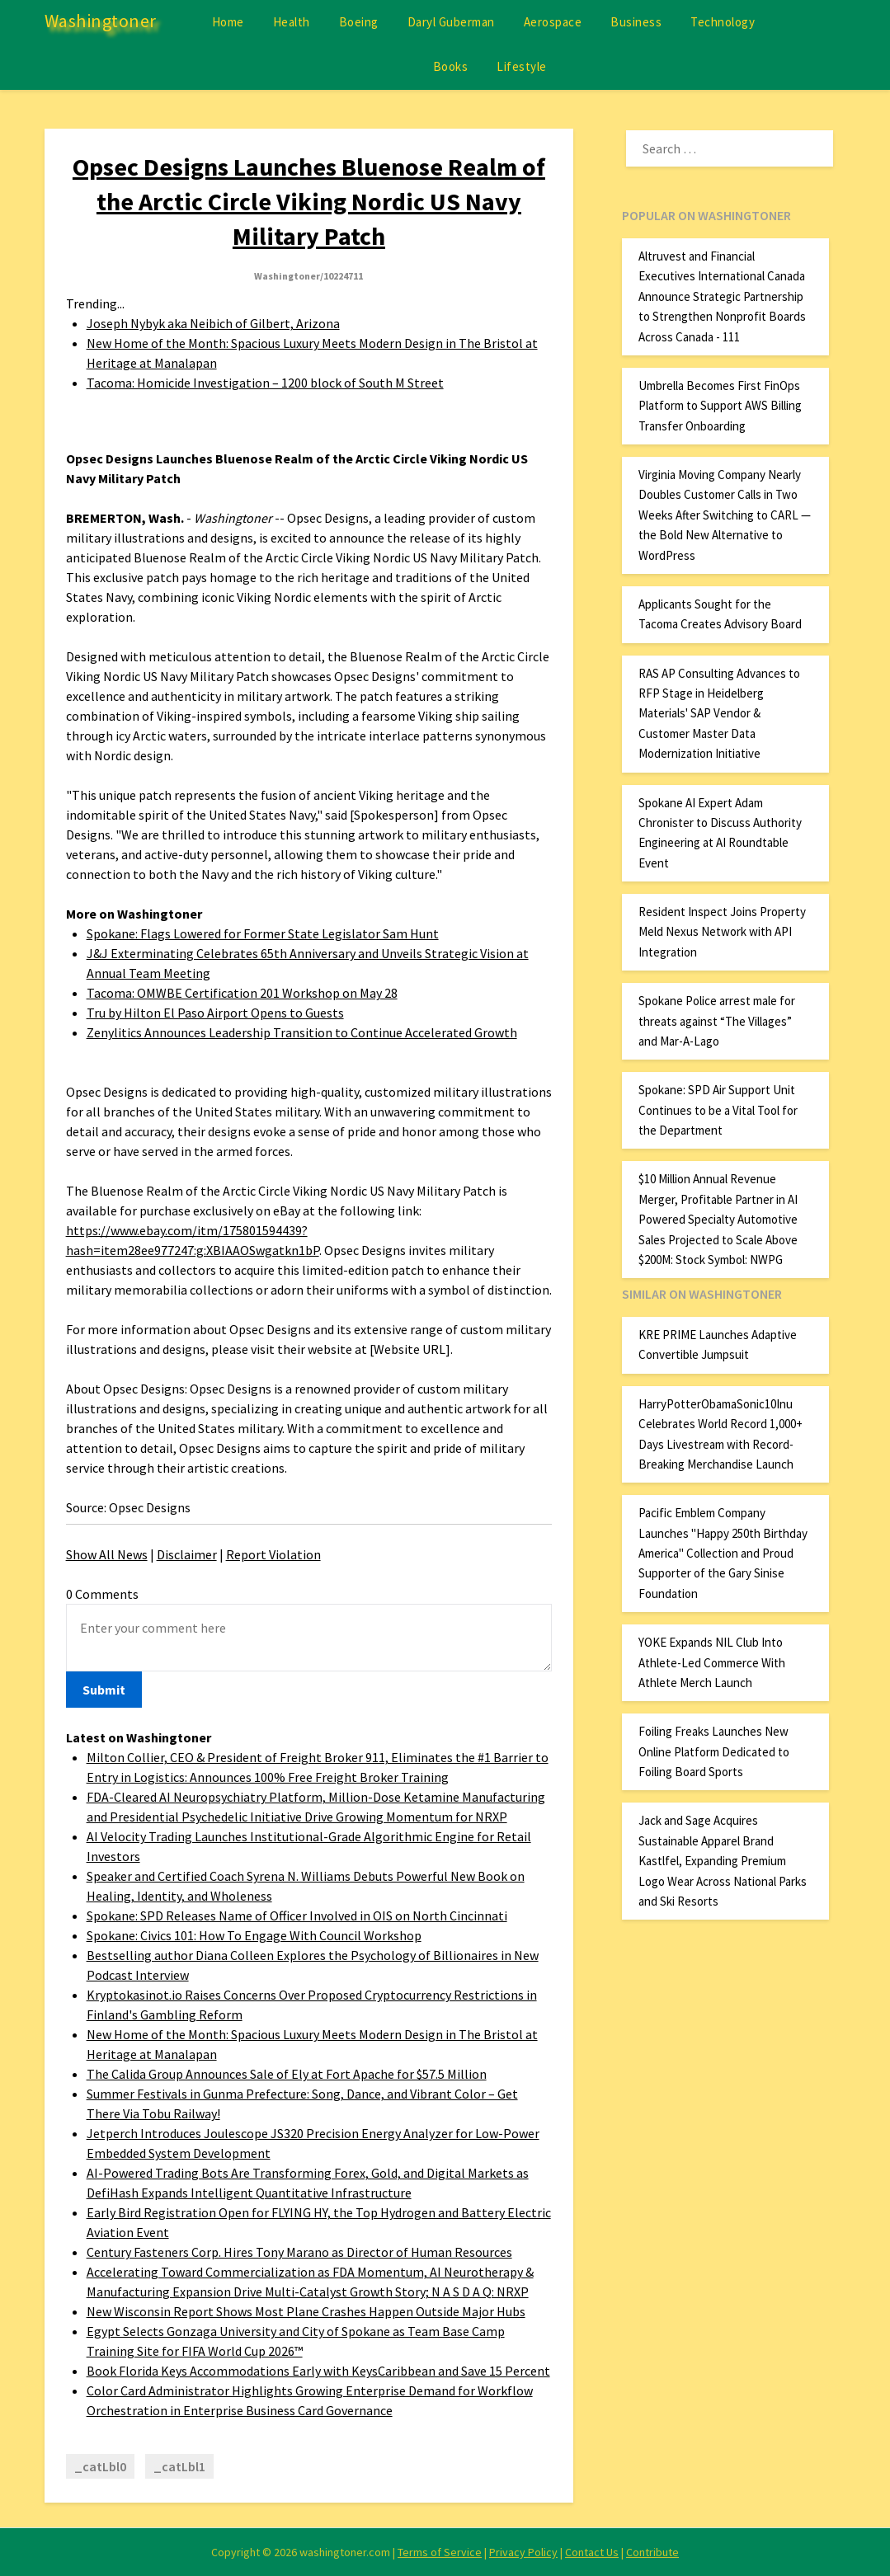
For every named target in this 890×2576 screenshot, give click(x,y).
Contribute (652, 2552)
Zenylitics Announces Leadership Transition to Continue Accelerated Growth (302, 1032)
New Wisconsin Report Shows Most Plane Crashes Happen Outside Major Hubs (306, 2311)
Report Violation (273, 1554)
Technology (722, 22)
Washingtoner (101, 20)
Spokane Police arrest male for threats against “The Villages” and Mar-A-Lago (716, 1021)
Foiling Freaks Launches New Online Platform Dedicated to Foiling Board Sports (713, 1751)
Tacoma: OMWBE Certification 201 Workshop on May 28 (242, 993)
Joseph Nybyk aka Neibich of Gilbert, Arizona (213, 323)
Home (228, 22)
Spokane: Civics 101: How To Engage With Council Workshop (254, 1935)
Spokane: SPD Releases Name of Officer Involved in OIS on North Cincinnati (297, 1915)
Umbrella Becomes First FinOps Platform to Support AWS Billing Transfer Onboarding (720, 406)
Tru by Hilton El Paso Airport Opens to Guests (215, 1012)
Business (636, 22)
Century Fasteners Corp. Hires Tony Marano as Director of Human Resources (299, 2252)
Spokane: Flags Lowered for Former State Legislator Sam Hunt (263, 933)
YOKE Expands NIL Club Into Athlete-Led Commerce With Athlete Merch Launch (711, 1662)
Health (291, 22)
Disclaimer (187, 1554)
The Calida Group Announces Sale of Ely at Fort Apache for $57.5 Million (287, 2074)
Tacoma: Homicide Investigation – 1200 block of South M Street (265, 382)
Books (451, 66)
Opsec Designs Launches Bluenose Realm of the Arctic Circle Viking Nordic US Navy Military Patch (309, 201)
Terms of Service (440, 2552)
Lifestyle (522, 66)
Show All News (107, 1554)
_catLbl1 (179, 2466)
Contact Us (592, 2552)
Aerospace (553, 22)
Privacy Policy (523, 2552)
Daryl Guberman (451, 22)
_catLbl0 (100, 2466)
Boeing (359, 22)
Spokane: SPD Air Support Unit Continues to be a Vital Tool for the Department (718, 1110)
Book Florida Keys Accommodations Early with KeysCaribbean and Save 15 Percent (318, 2370)
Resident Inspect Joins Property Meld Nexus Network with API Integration (722, 932)
